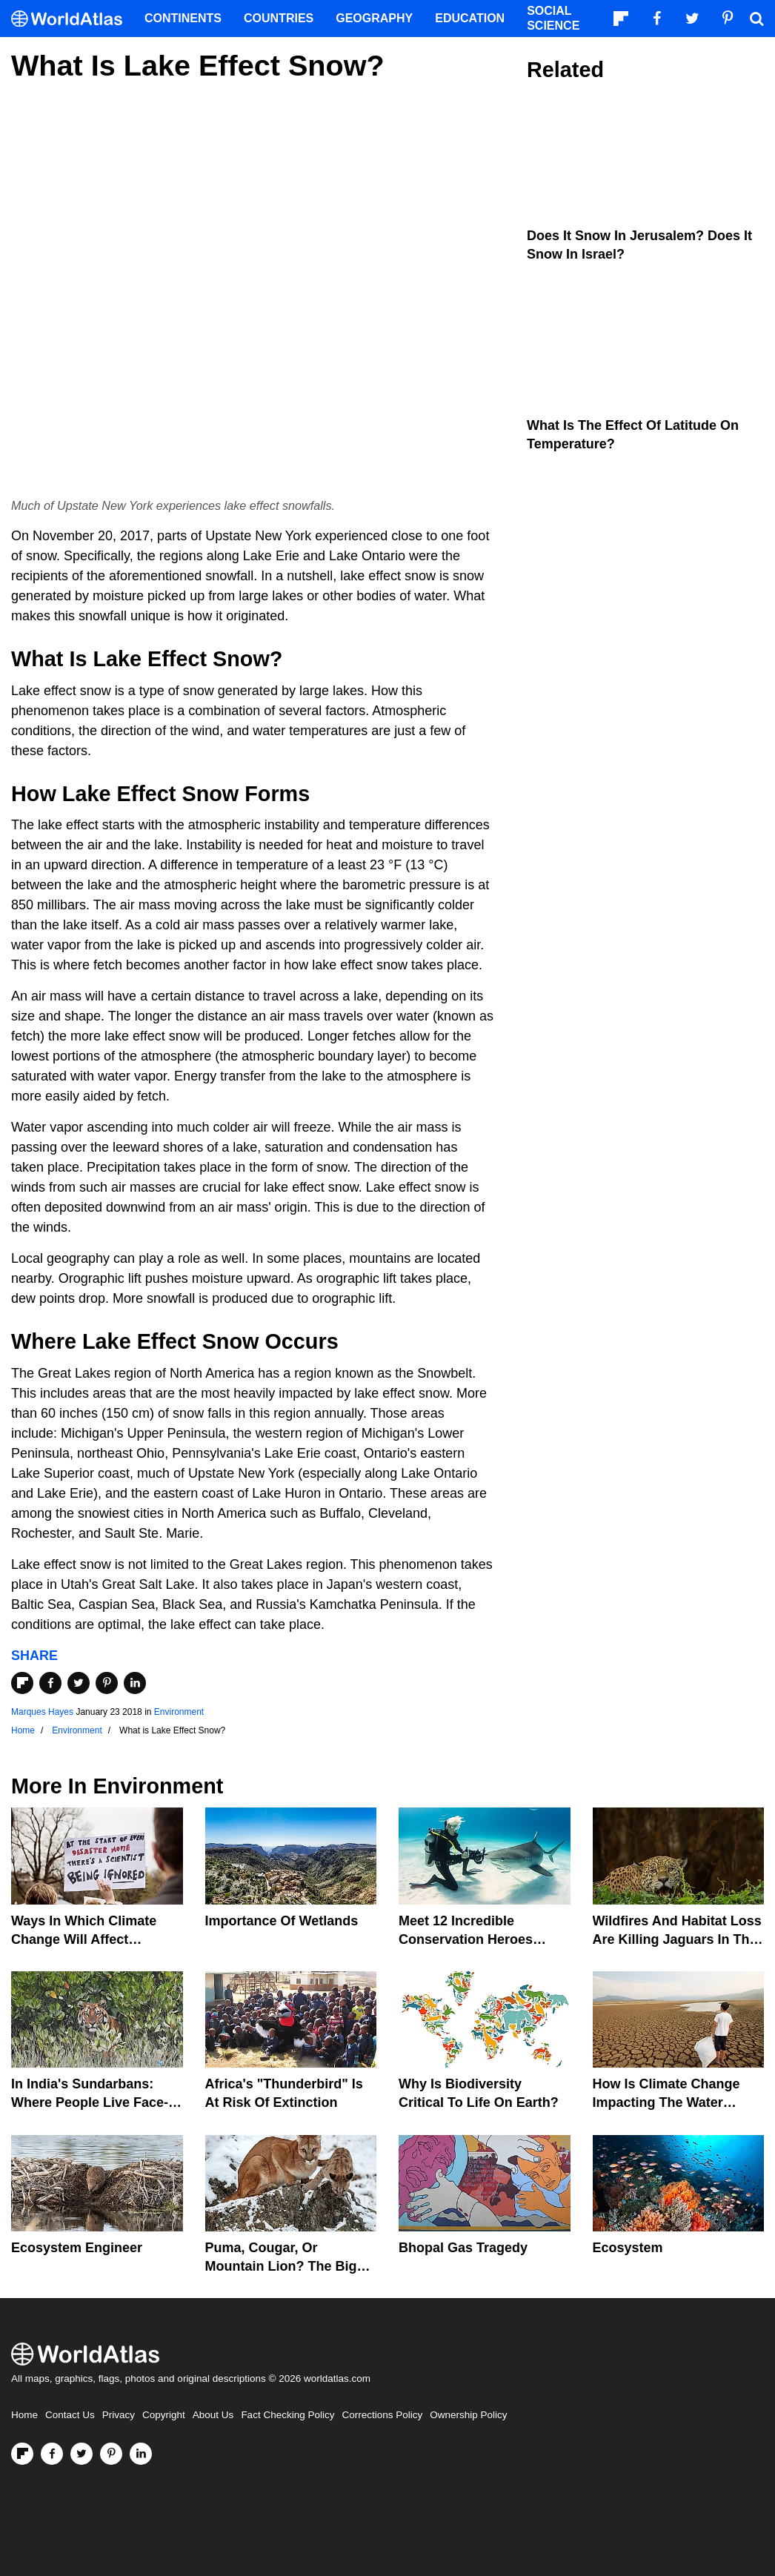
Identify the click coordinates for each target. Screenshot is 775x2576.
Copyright (163, 2414)
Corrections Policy (382, 2414)
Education (470, 18)
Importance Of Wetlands (282, 1920)
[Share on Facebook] (50, 1683)
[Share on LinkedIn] (135, 1683)
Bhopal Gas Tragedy (463, 2247)
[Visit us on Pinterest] (111, 2454)
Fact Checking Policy (287, 2414)
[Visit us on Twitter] (81, 2454)
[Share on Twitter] (78, 1683)
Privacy (118, 2414)
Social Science (553, 18)
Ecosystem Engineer (76, 2247)
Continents (183, 18)
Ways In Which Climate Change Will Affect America (83, 1939)
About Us (213, 2414)
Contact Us (70, 2414)
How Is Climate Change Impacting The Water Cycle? (666, 2102)
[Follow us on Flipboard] (22, 2454)
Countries (278, 18)
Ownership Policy (468, 2414)
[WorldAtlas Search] (756, 18)
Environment (179, 1712)
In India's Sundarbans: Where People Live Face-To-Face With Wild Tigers (90, 2102)
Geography (374, 18)
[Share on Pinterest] (107, 1683)
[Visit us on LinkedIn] (141, 2454)
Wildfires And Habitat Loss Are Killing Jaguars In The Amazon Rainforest (677, 1939)
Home (24, 2414)
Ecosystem (628, 2247)
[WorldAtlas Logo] (72, 18)
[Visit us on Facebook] (52, 2454)
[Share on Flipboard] (22, 1683)
